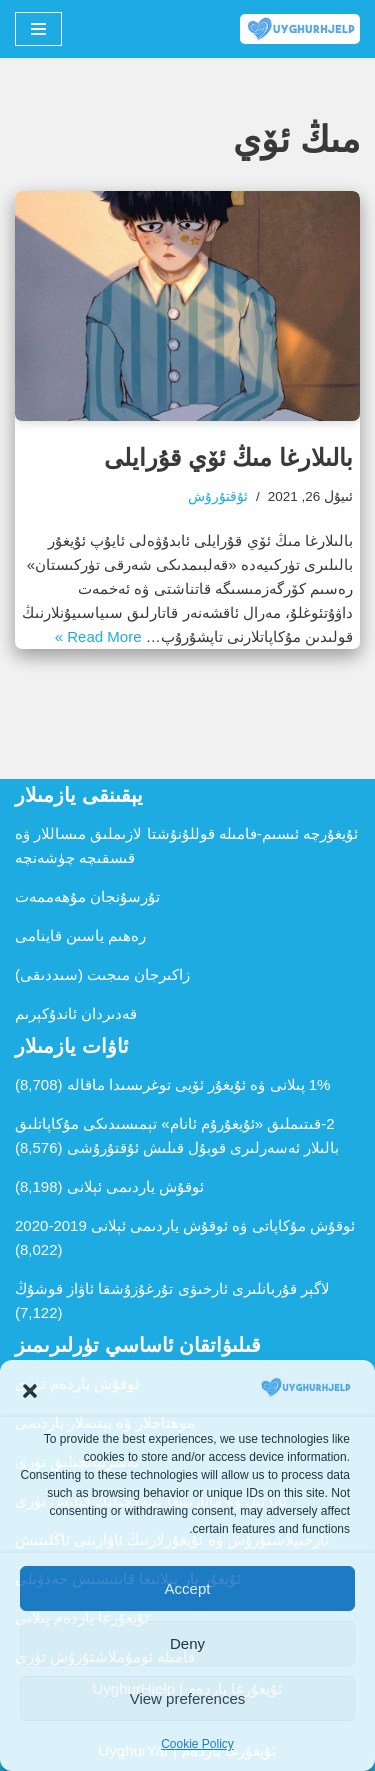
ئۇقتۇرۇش (218, 496)
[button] (30, 1391)
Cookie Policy (197, 1744)
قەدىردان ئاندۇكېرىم (76, 1013)
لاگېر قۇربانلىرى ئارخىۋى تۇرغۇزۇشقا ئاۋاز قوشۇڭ (172, 1288)
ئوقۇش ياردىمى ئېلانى (135, 1186)
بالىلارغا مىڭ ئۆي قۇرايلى (228, 457)
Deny (187, 1643)
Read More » (98, 636)
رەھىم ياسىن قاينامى (80, 935)
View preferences (188, 1698)
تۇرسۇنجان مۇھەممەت (87, 896)
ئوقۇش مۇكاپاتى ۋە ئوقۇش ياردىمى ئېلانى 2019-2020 (185, 1225)
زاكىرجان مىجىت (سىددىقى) (102, 974)
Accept (188, 1588)
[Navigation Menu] (38, 29)
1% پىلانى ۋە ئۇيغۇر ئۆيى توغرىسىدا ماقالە (199, 1084)
